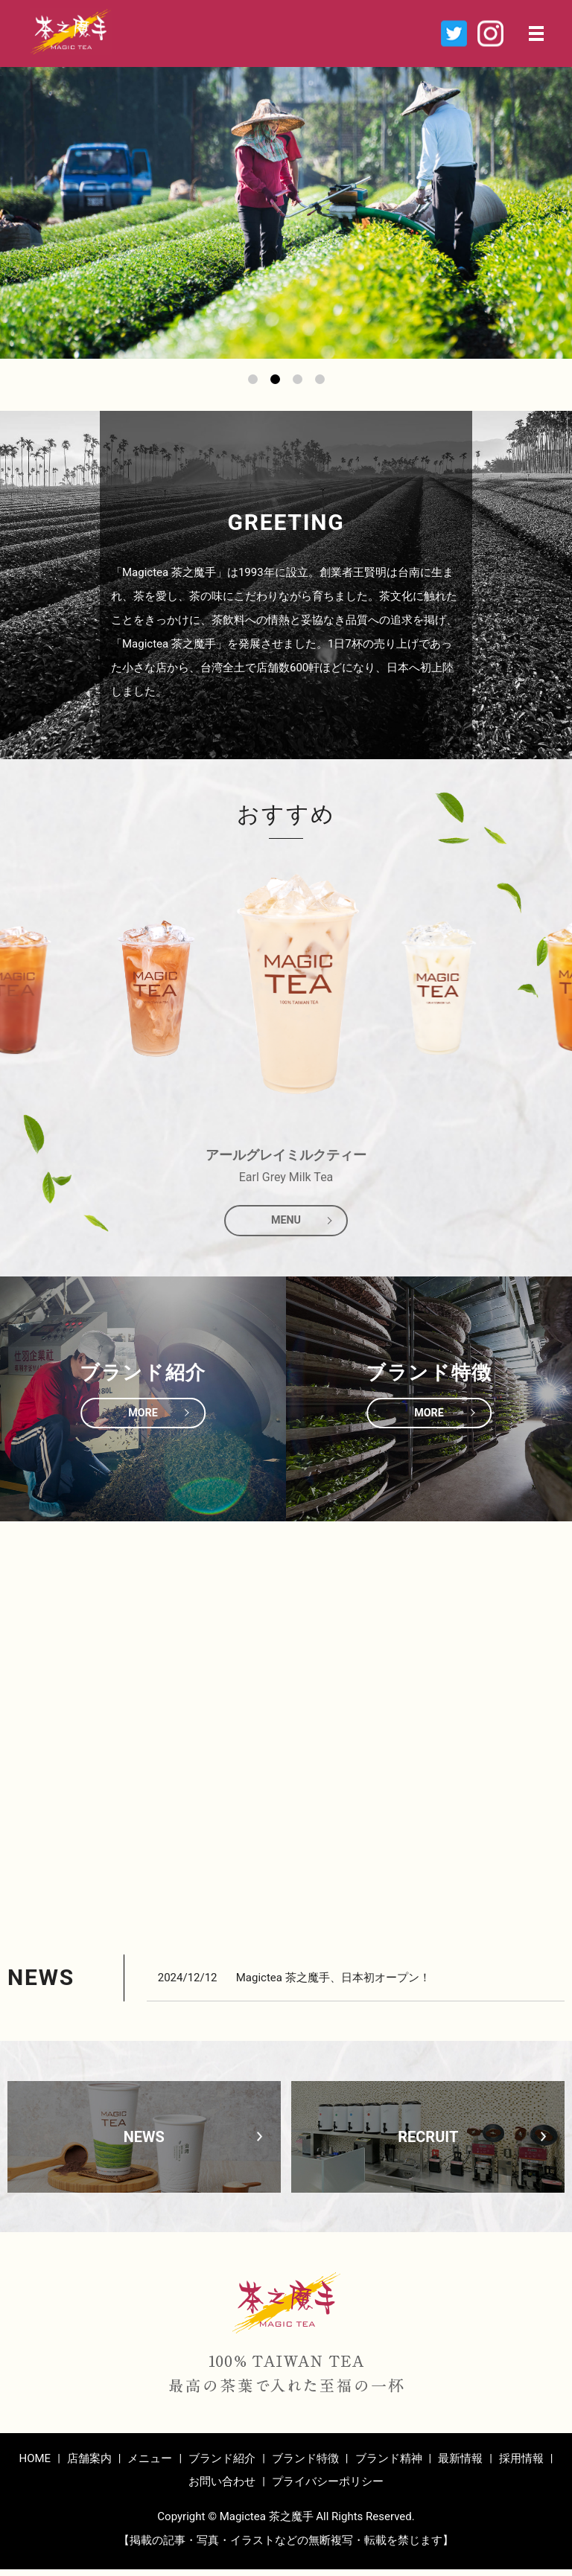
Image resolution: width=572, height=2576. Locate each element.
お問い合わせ (221, 2489)
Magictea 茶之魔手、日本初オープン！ (333, 1984)
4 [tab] (320, 379)
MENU (286, 1224)
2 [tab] (275, 379)
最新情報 (460, 2465)
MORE (143, 1420)
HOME (35, 2465)
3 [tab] (297, 379)
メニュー (149, 2465)
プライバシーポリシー (328, 2489)
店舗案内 (89, 2465)
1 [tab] (253, 379)
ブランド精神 (388, 2465)
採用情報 (521, 2465)
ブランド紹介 (221, 2465)
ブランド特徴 (305, 2465)
